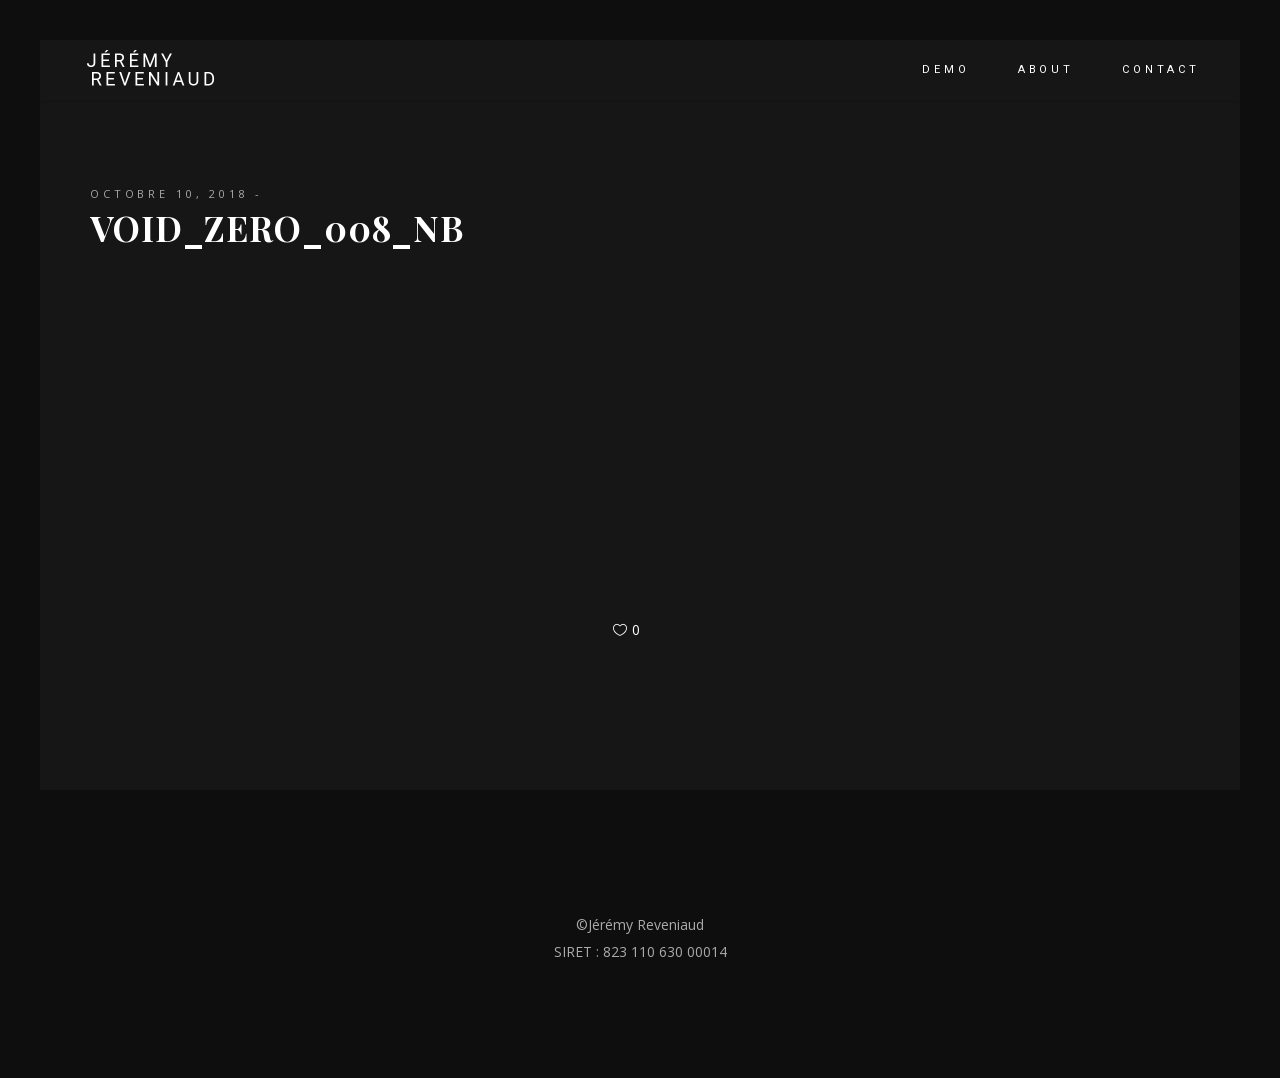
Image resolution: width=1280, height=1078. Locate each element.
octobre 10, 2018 (169, 193)
